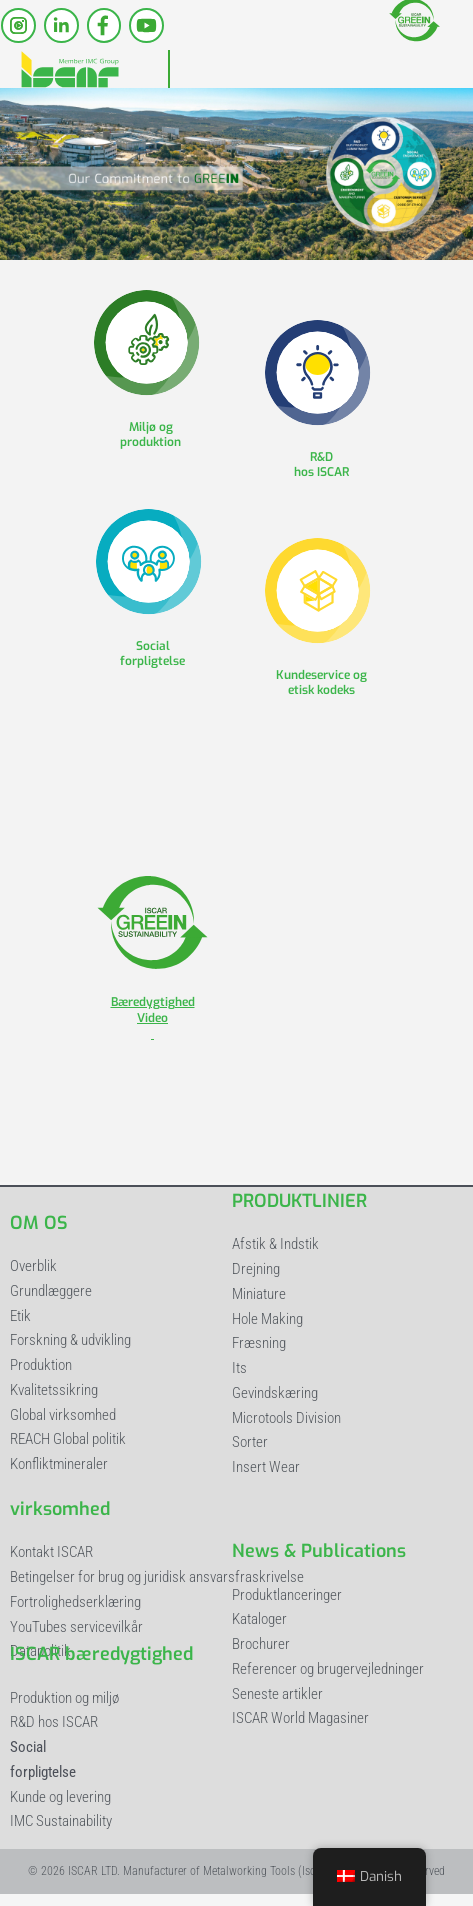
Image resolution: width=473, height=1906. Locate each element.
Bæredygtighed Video (153, 1018)
